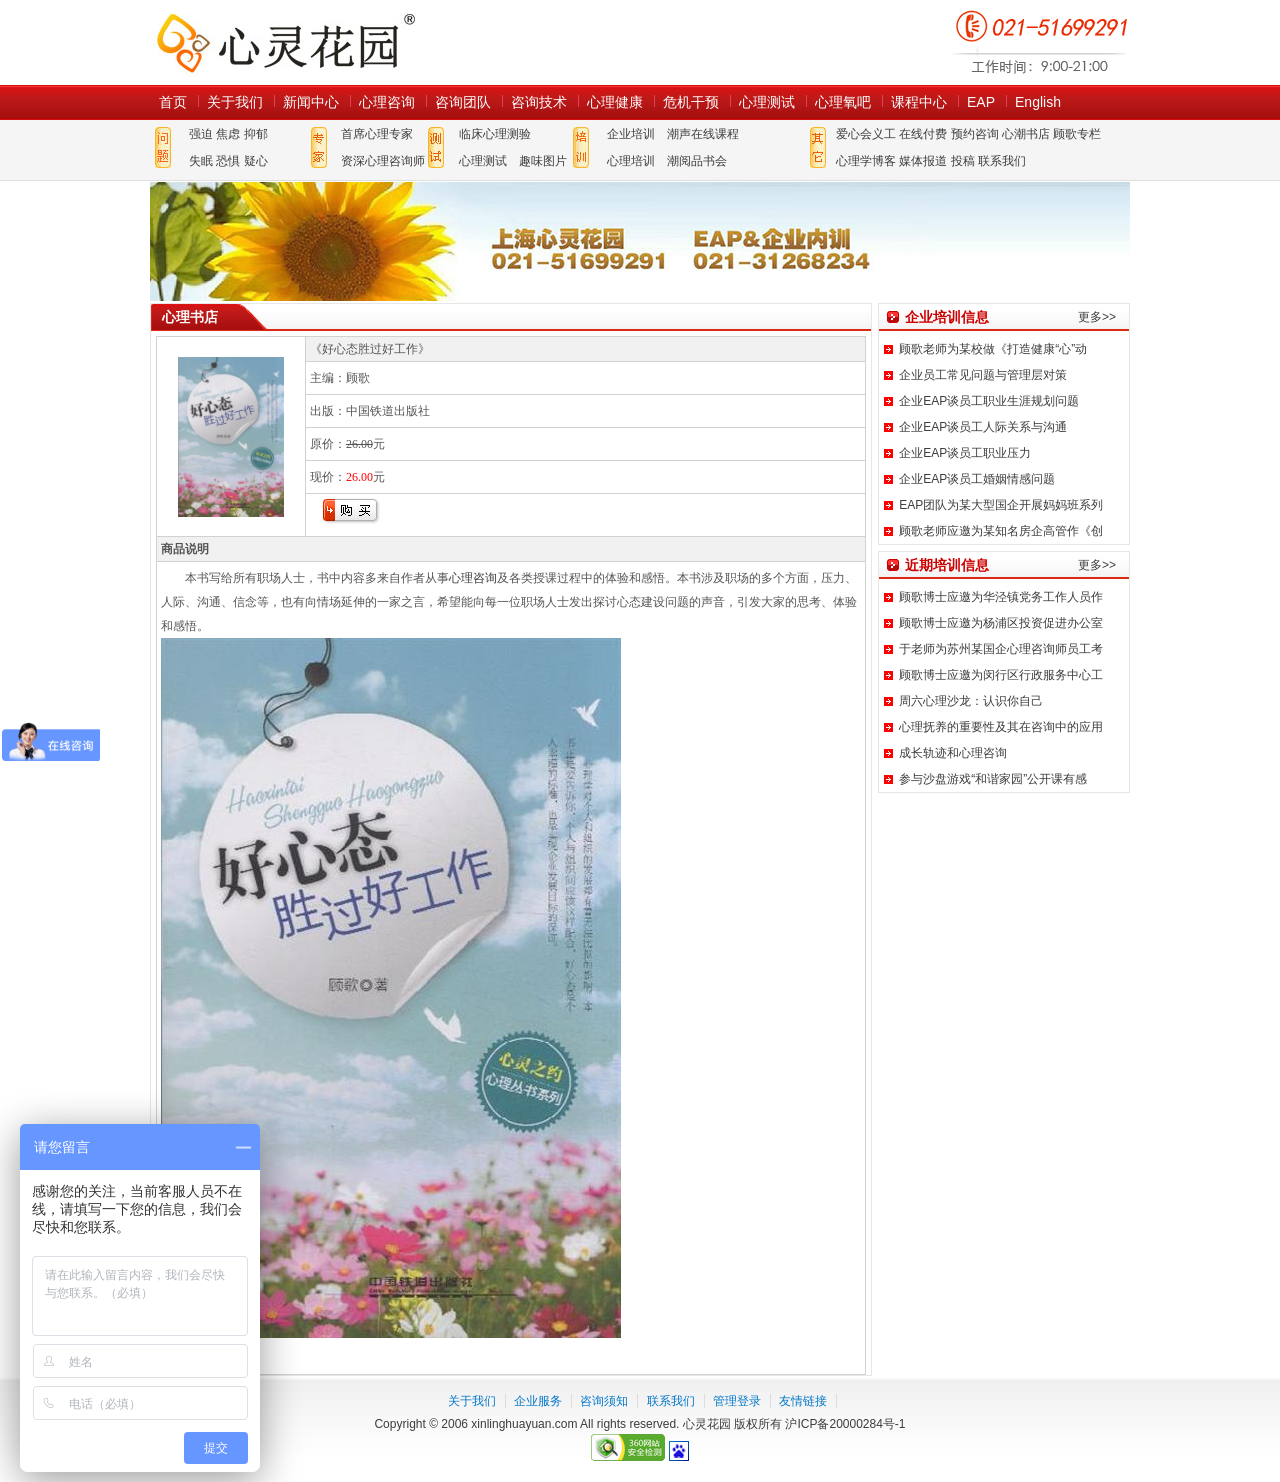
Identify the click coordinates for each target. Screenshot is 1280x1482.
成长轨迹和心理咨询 (953, 753)
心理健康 (615, 102)
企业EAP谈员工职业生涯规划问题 (989, 401)
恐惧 (228, 161)
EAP (981, 102)
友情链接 (803, 1401)
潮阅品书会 (697, 161)
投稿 (963, 161)
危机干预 (691, 102)
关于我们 (235, 102)
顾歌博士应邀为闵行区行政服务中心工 (1001, 675)
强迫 (201, 134)
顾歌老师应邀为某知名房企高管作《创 (1001, 531)
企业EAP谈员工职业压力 (965, 453)
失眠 (201, 161)
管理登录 (737, 1401)
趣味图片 (543, 161)
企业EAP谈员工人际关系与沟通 (983, 427)
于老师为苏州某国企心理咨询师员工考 (1001, 649)
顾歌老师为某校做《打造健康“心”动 (993, 349)
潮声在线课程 (703, 134)
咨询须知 (604, 1401)
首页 (173, 102)
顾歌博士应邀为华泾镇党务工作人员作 (1001, 597)
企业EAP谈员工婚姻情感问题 (977, 479)
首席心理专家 (377, 134)
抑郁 (256, 134)
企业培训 (631, 134)
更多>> (1097, 317)
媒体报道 (923, 161)
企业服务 (538, 1401)
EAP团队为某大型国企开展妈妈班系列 (1001, 505)
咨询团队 (463, 102)
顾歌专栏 (1077, 134)
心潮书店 (1026, 134)
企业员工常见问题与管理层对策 (983, 375)
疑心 (256, 161)
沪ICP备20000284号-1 (845, 1424)
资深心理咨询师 (383, 161)
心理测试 (767, 102)
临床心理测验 (495, 134)
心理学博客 (866, 161)
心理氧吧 (843, 102)
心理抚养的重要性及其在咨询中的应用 (1001, 727)
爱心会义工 (866, 134)
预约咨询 (975, 134)
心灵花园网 (285, 42)
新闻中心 (311, 102)
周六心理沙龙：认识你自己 (971, 701)
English (1038, 102)
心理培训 (631, 161)
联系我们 (1002, 161)
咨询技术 (539, 102)
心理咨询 (387, 102)
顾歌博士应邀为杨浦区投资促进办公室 (1001, 623)
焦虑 (228, 134)
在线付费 (923, 134)
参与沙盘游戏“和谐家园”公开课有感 (993, 779)
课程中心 (919, 102)
